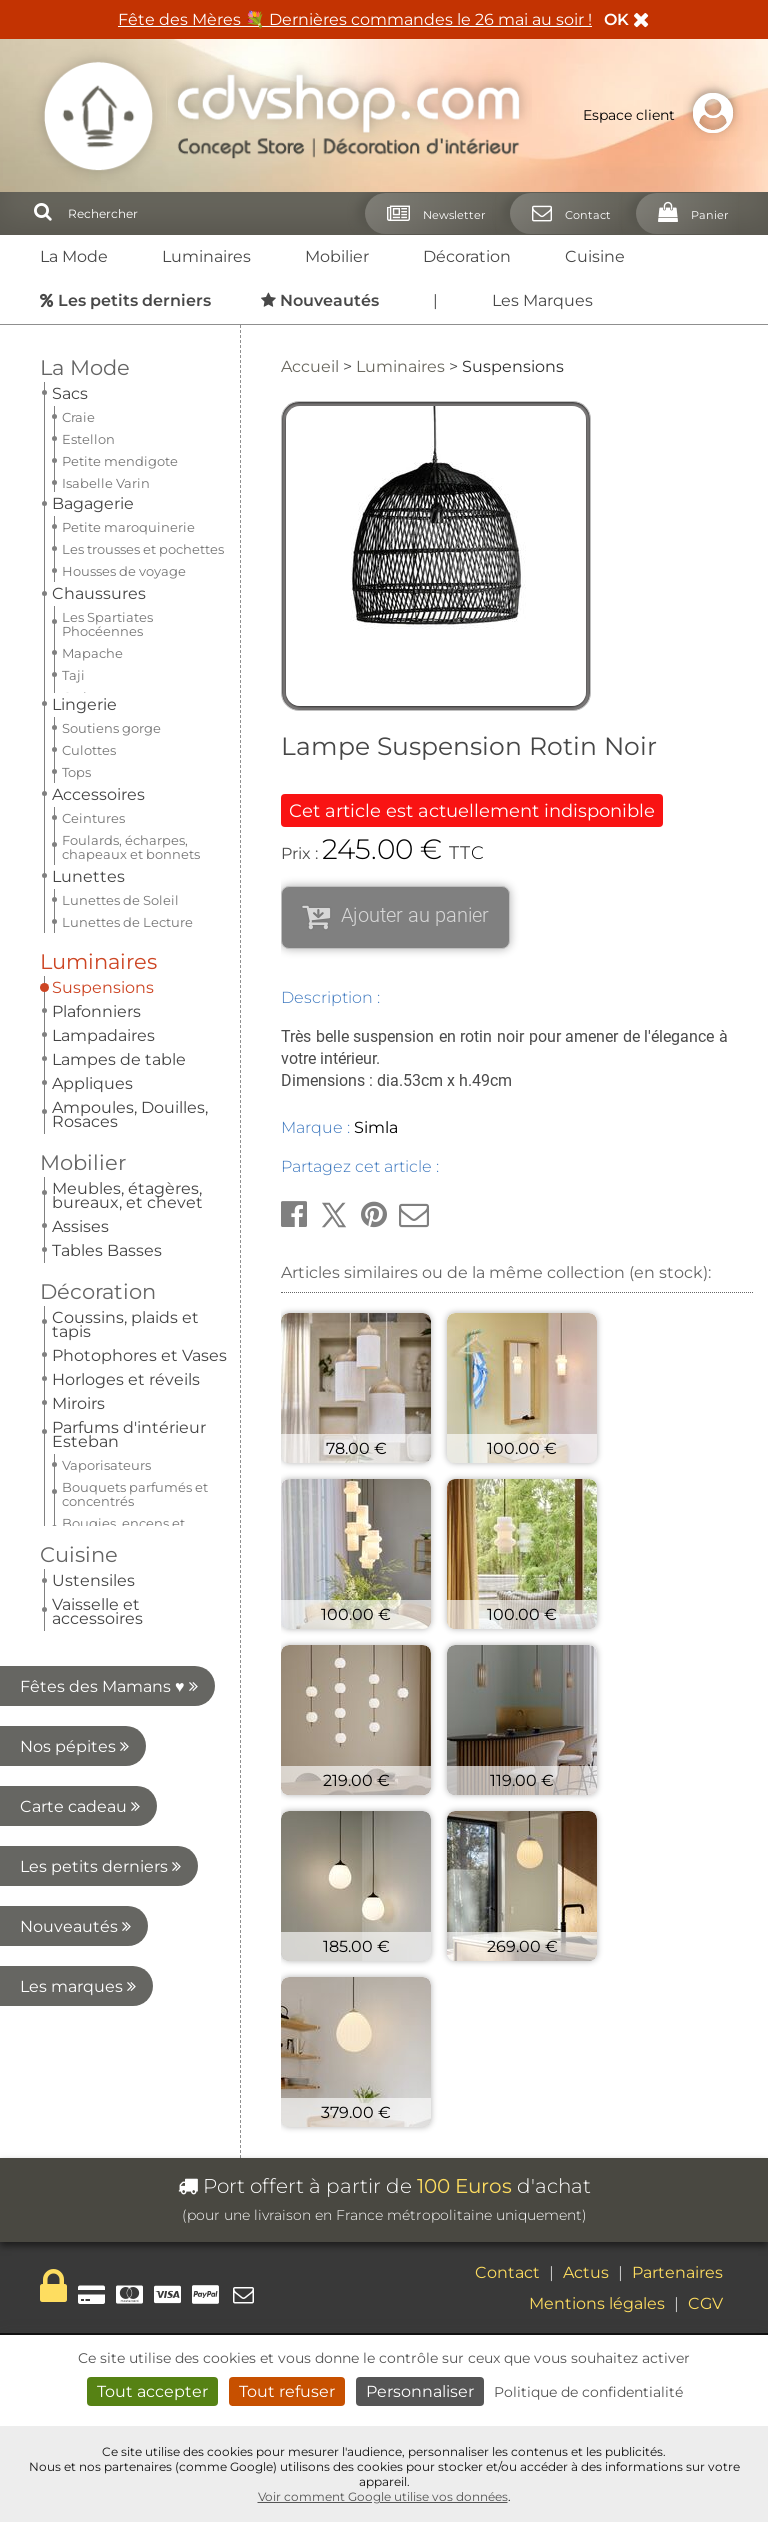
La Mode (74, 256)
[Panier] (687, 213)
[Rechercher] (43, 213)
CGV (705, 2303)
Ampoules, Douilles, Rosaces (130, 563)
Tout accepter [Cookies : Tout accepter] (152, 2391)
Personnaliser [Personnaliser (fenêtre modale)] (420, 2391)
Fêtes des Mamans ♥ (109, 767)
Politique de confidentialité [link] (588, 2392)
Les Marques (542, 300)
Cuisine (595, 256)
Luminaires (206, 256)
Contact (507, 2272)
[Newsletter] (430, 213)
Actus (586, 2272)
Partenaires (677, 2272)
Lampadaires (103, 484)
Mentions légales (597, 2303)
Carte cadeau (103, 887)
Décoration (467, 256)
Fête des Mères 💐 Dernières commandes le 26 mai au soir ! (355, 19)
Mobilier (337, 256)
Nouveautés (107, 1007)
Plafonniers (96, 460)
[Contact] (565, 213)
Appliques (92, 532)
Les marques (105, 1067)
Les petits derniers (100, 947)
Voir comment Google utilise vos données (383, 2496)
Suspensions (103, 436)
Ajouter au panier (415, 915)
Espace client (663, 115)
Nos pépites (108, 827)
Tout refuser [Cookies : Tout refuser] (287, 2391)
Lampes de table (119, 508)
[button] (294, 1214)
